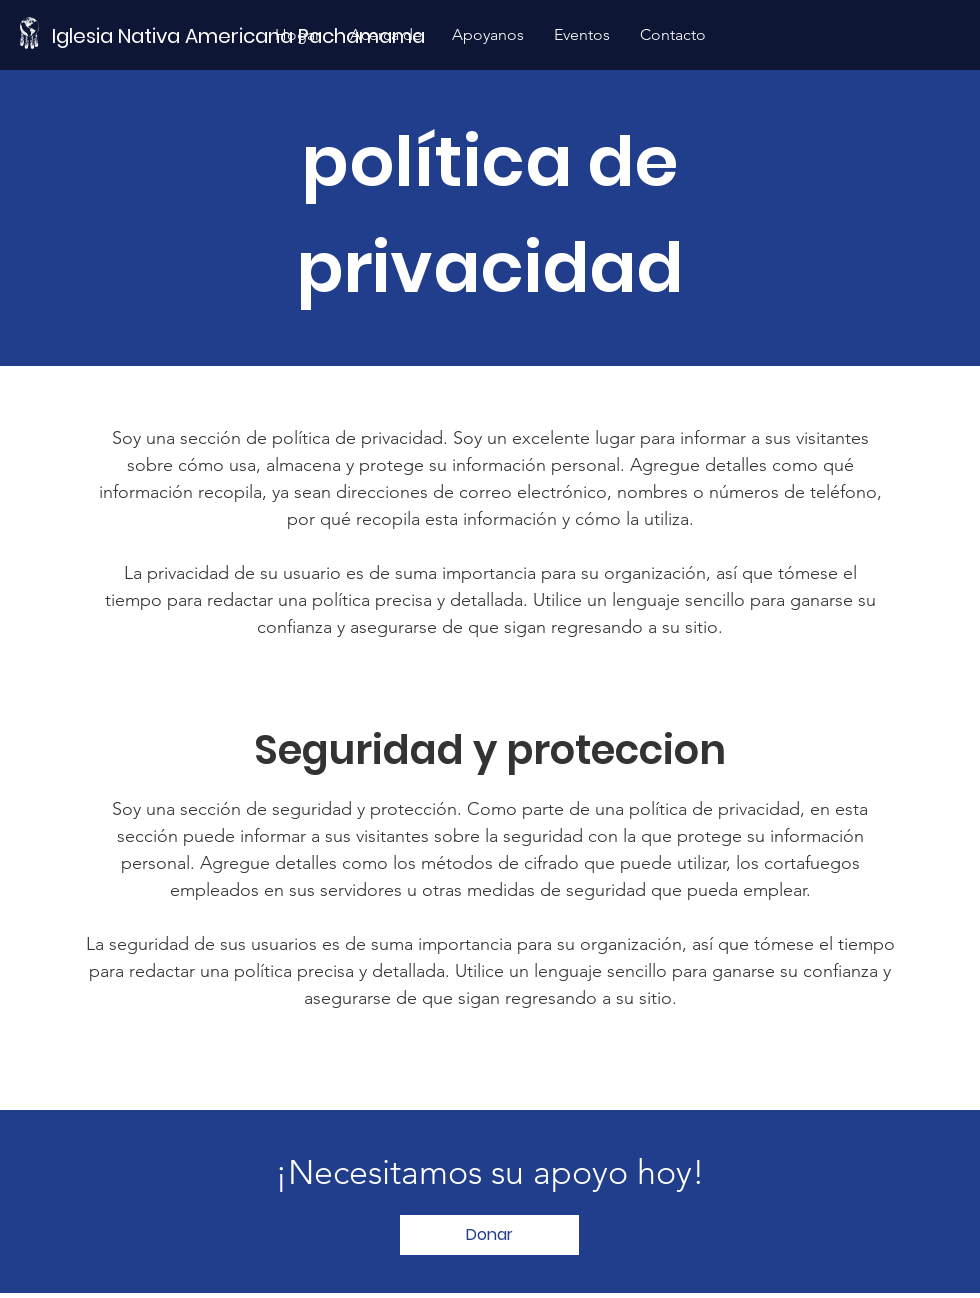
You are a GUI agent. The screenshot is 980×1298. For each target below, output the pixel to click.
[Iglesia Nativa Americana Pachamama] (242, 35)
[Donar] (489, 1235)
